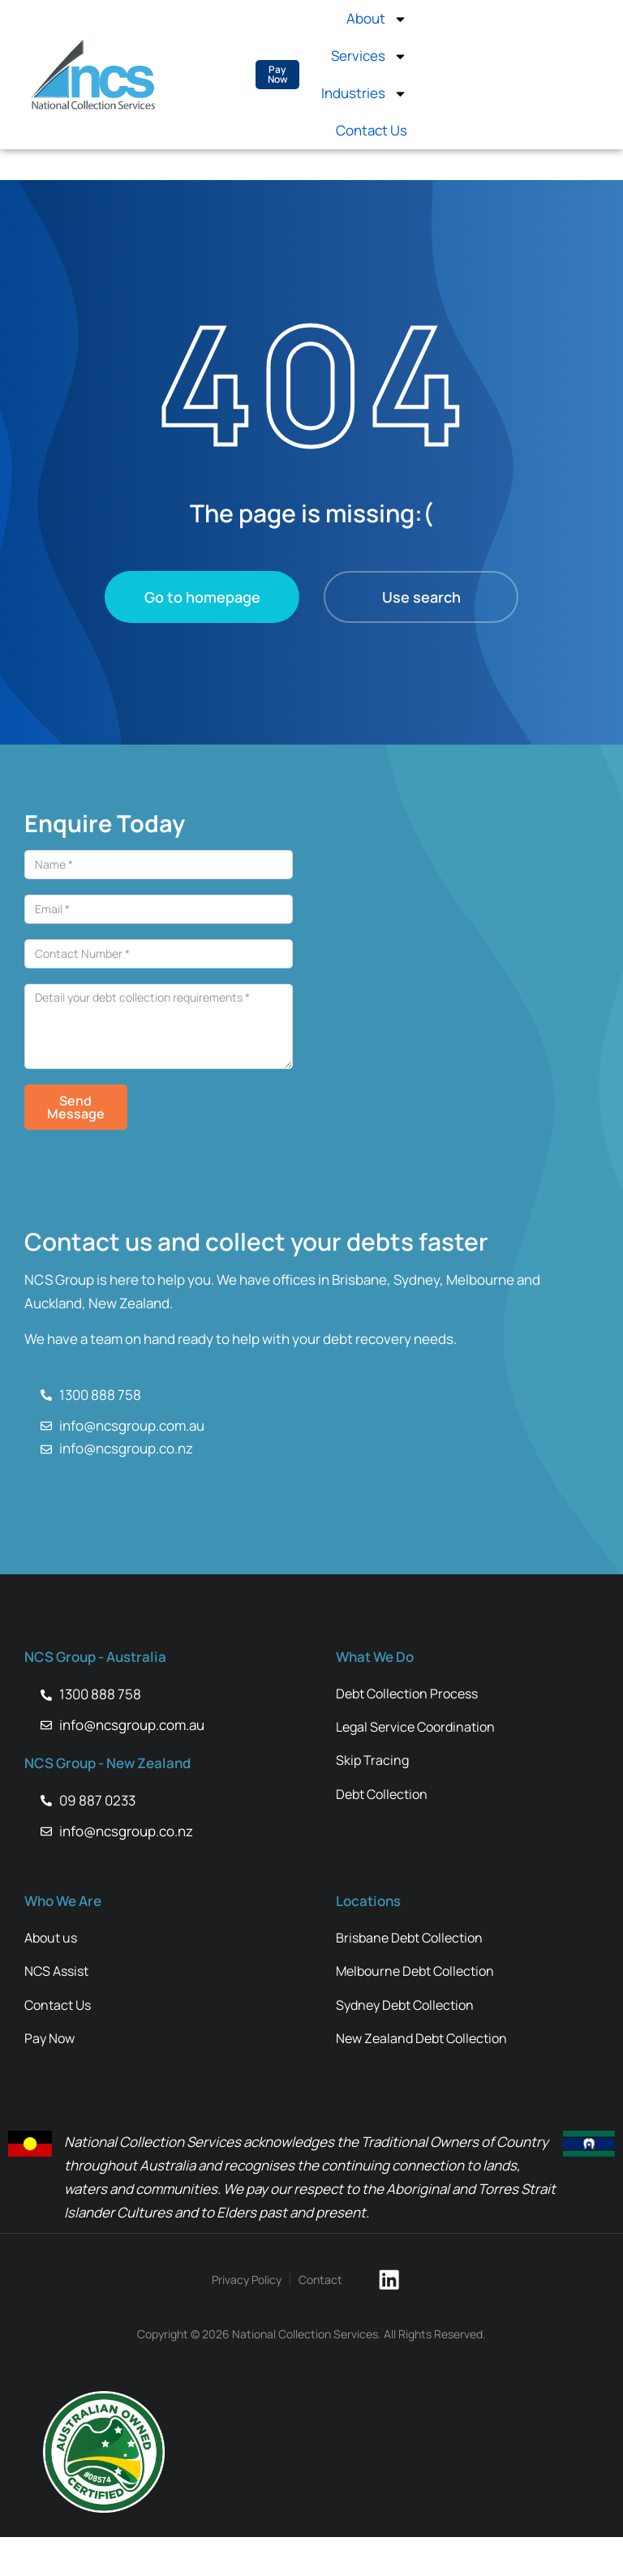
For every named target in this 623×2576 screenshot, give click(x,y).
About (376, 19)
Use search (421, 597)
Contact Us (371, 130)
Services (369, 56)
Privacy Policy (255, 2325)
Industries (364, 94)
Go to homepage (202, 597)
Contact (328, 2325)
